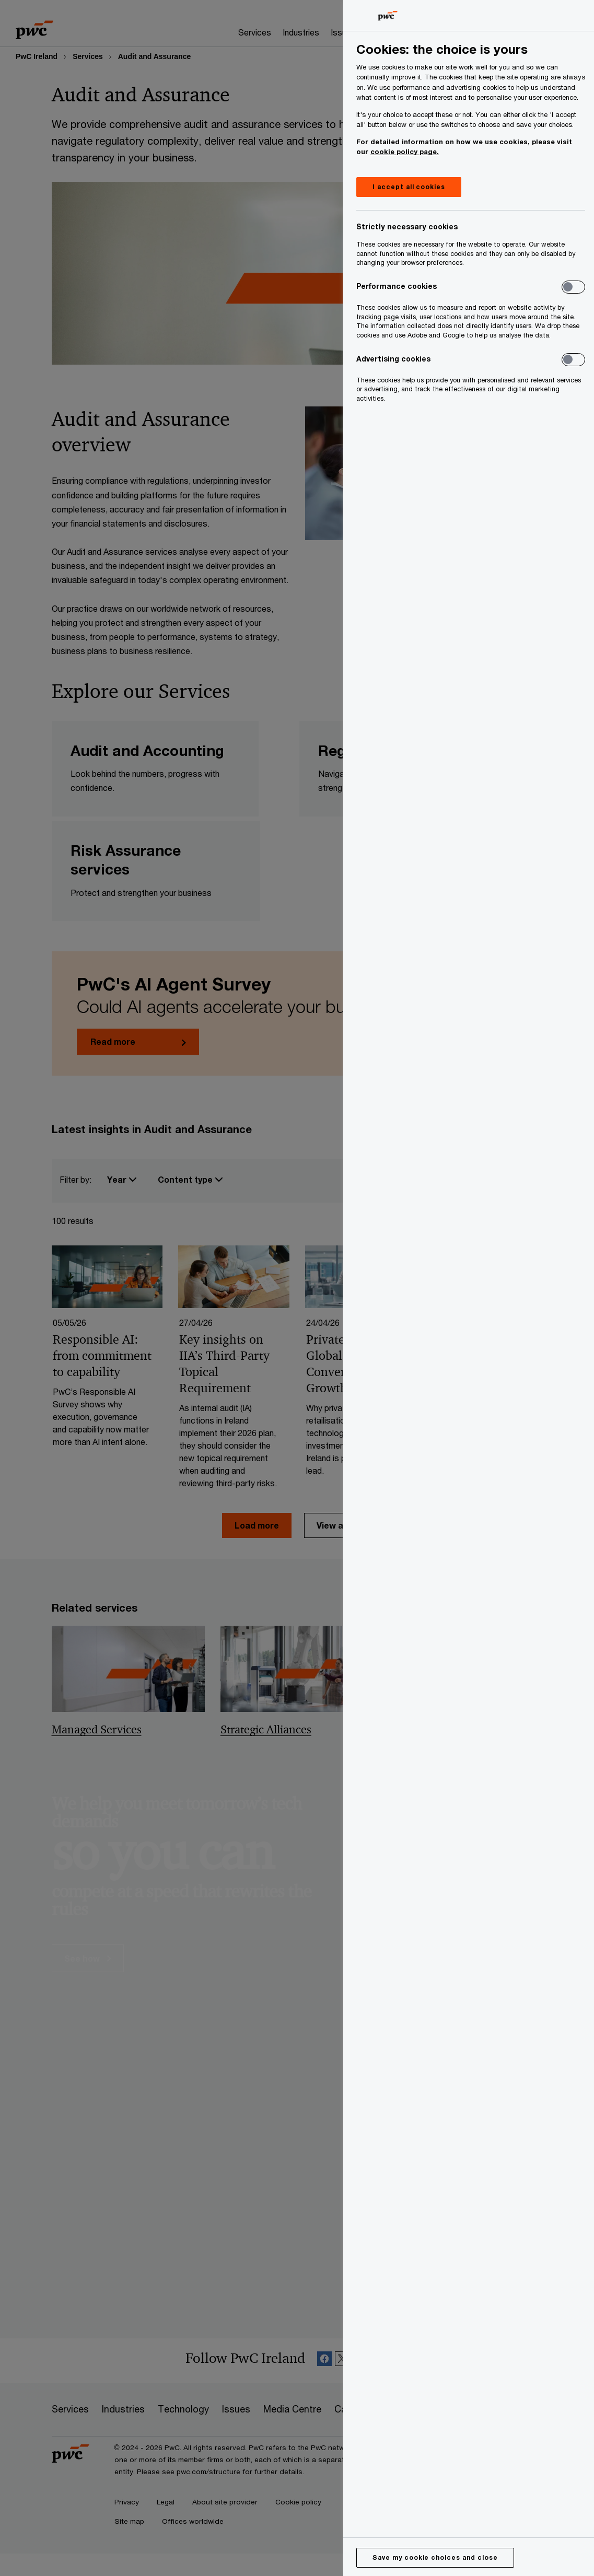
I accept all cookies (408, 187)
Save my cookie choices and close (435, 2557)
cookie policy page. (404, 151)
